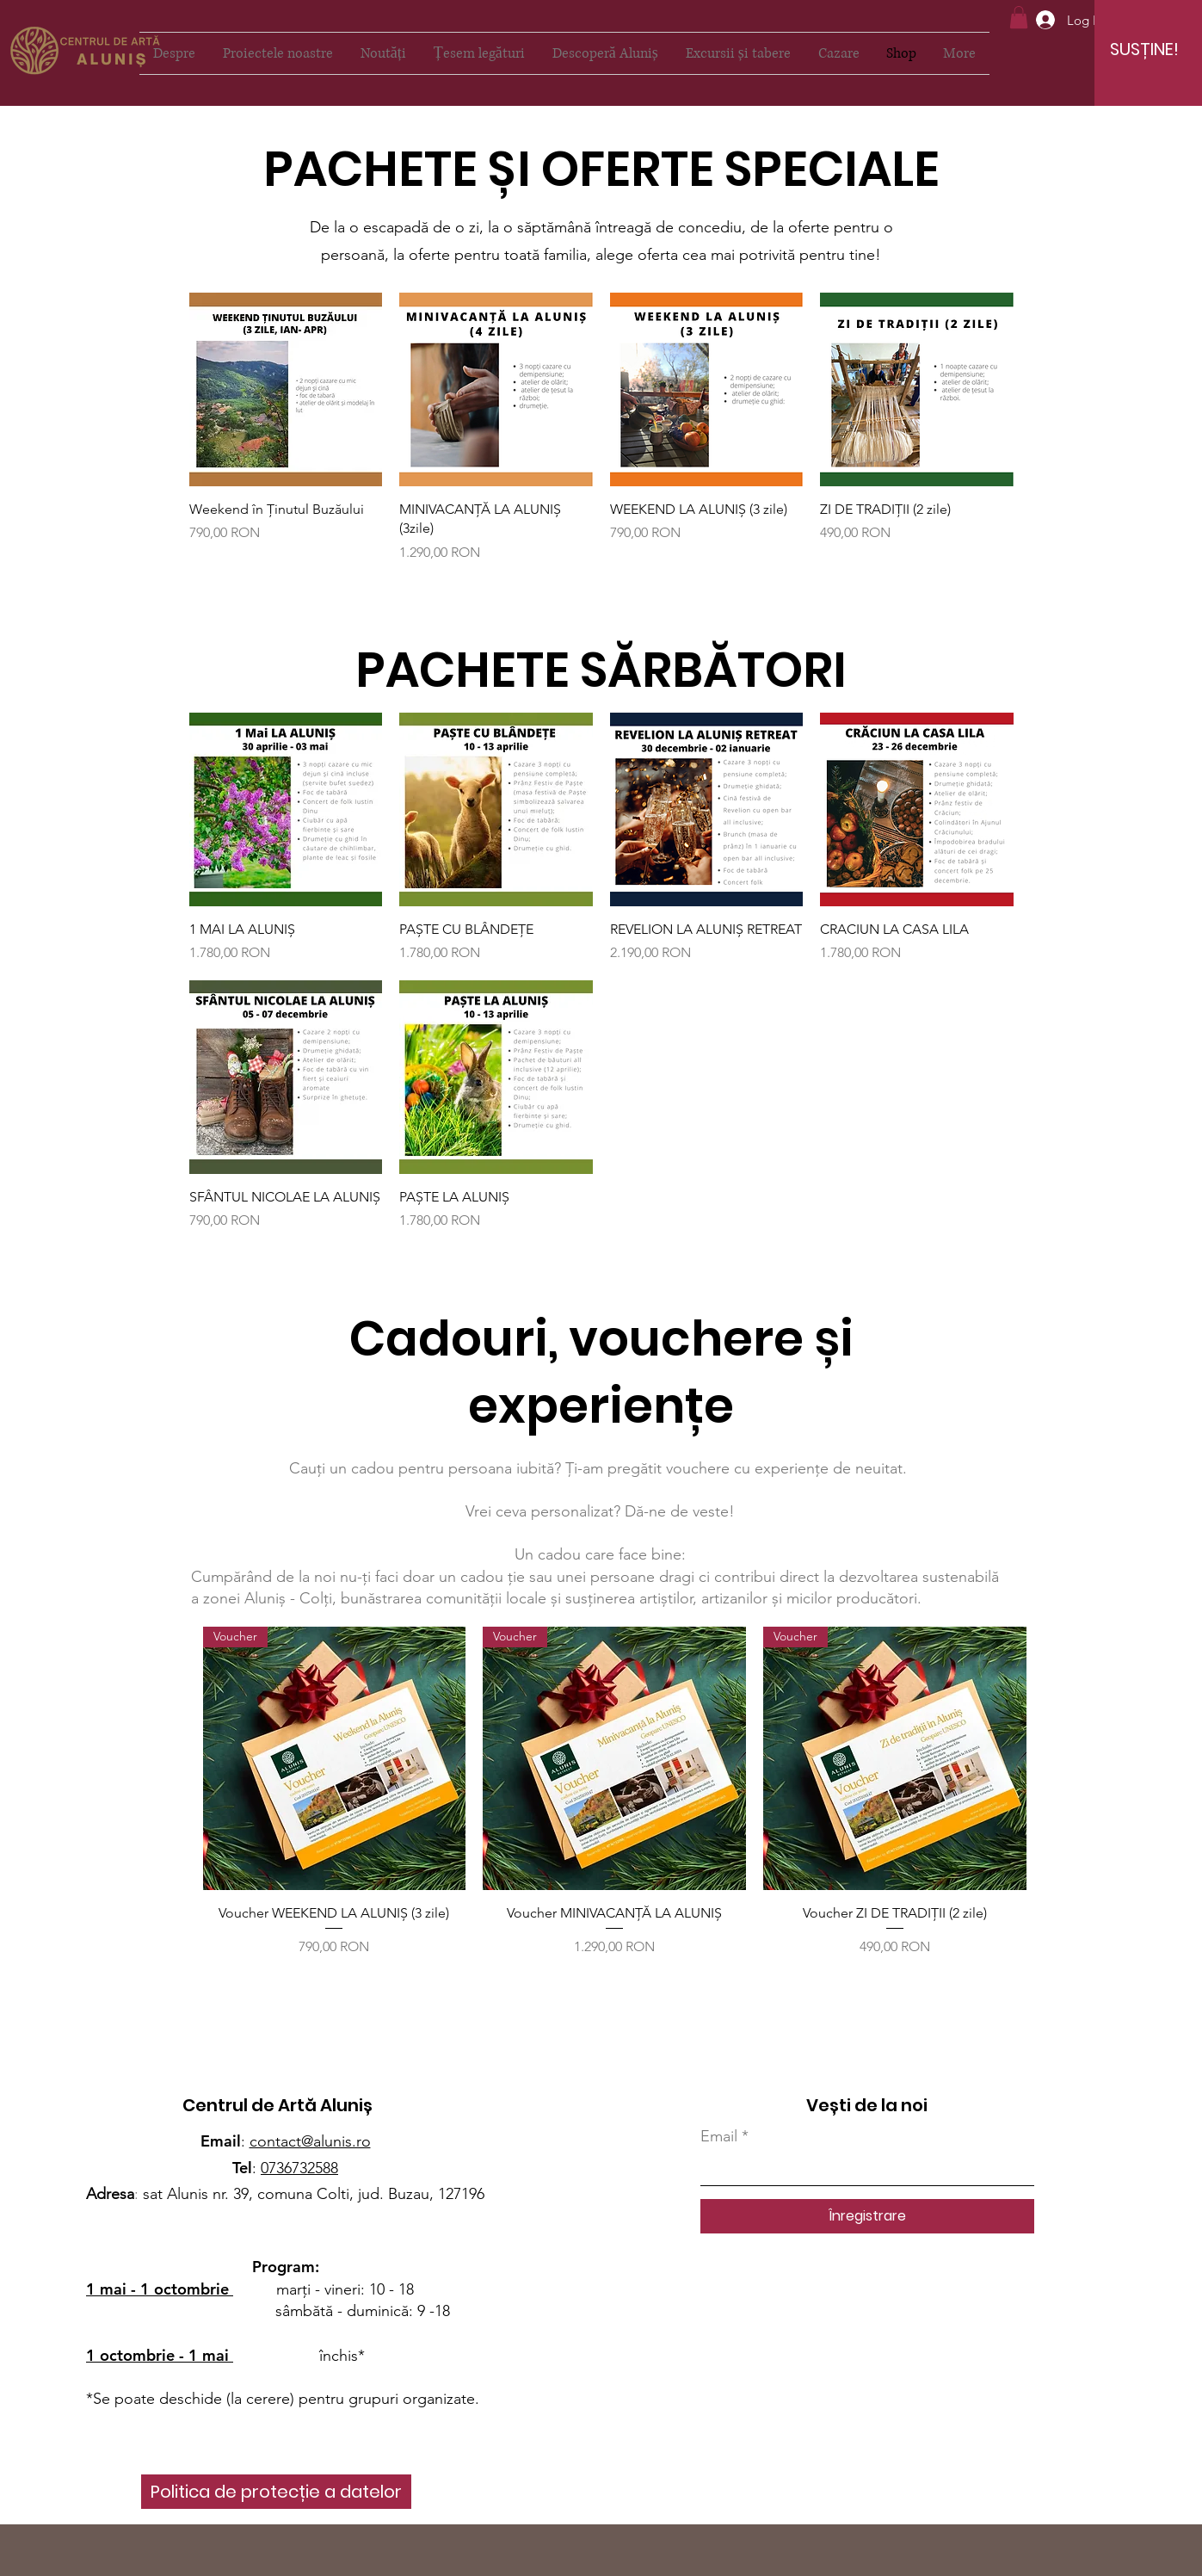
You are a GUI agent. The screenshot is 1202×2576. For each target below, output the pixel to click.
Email (718, 2136)
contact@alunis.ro (310, 2141)
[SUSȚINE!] (1144, 49)
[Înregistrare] (867, 2216)
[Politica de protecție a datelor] (276, 2491)
